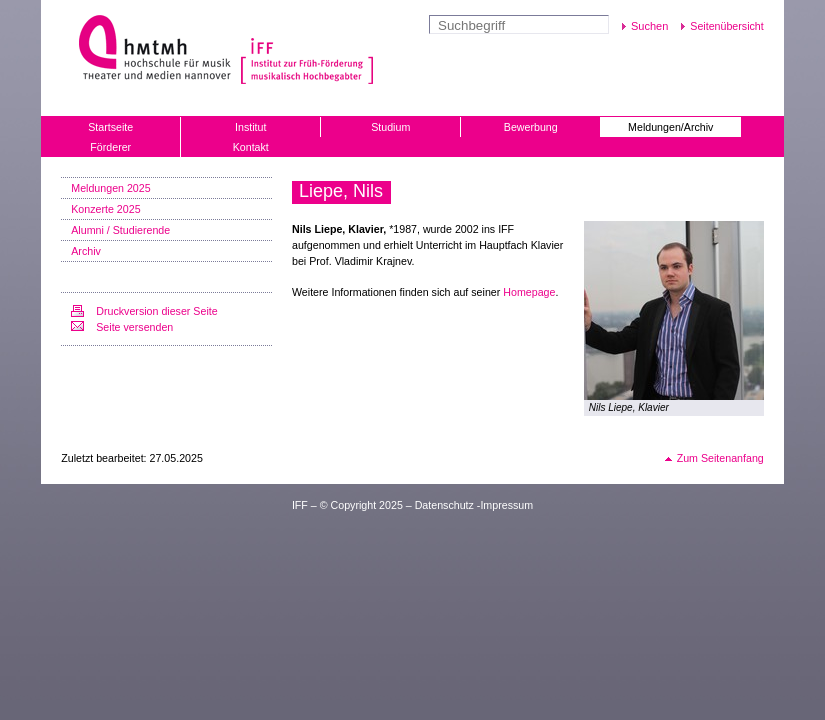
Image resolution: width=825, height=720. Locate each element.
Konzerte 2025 (105, 209)
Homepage (529, 292)
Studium (390, 127)
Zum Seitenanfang (720, 458)
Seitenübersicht (726, 26)
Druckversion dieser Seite (156, 311)
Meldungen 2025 (110, 188)
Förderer (110, 147)
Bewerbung (531, 127)
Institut (250, 127)
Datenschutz (444, 505)
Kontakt (251, 147)
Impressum (506, 505)
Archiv (86, 251)
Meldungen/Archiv (670, 127)
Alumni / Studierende (120, 230)
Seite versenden (134, 327)
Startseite (110, 127)
